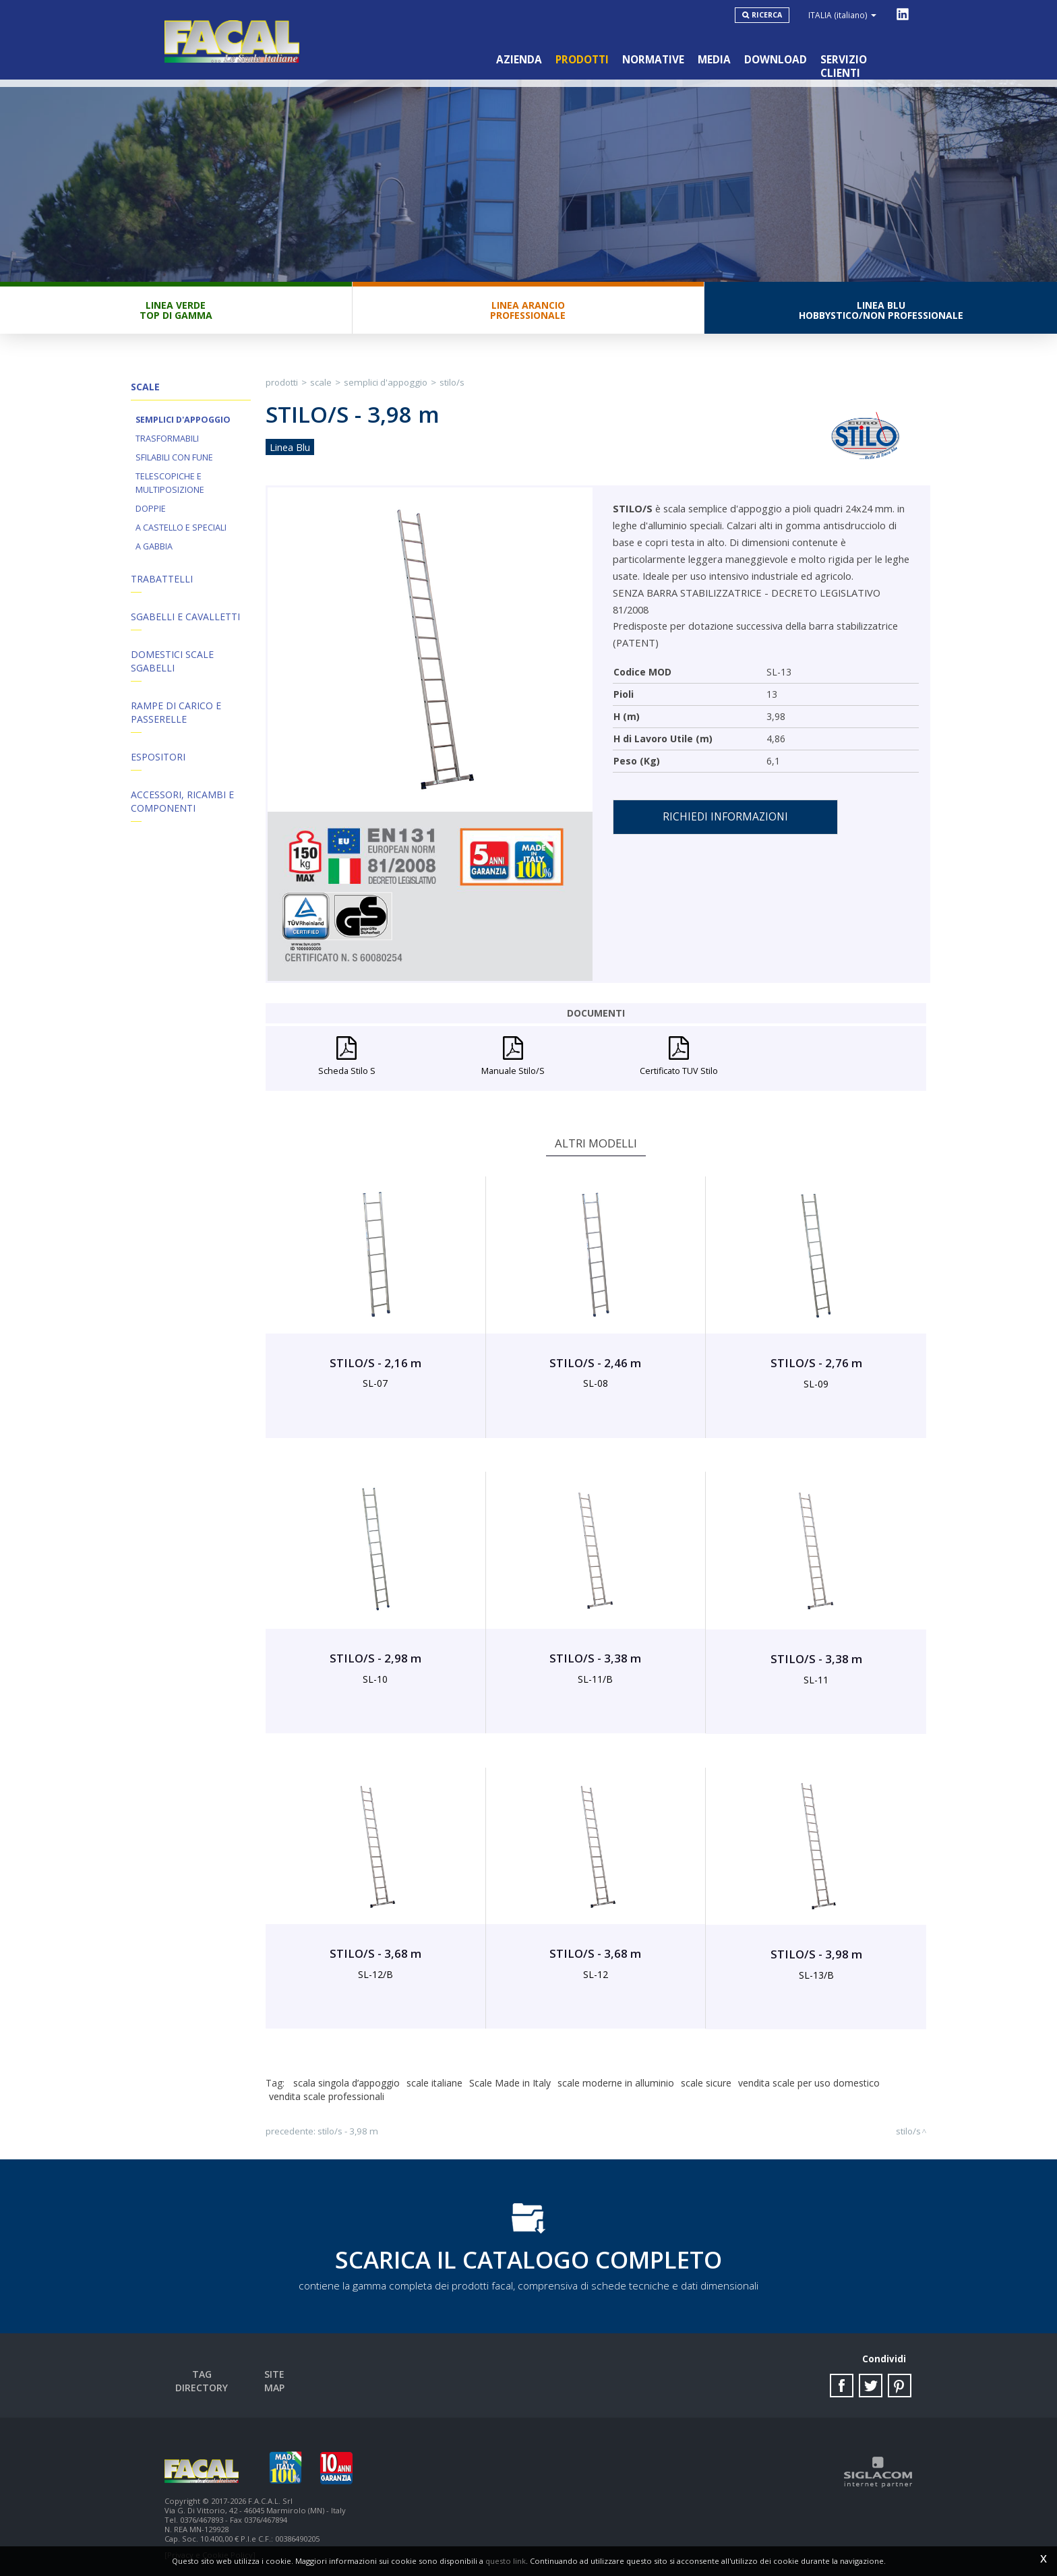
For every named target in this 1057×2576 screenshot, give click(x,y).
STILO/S (452, 382)
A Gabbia (154, 546)
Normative (653, 60)
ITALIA (842, 14)
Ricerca (767, 15)
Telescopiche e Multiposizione (169, 483)
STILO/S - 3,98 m (348, 2131)
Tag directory (201, 2374)
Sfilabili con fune (174, 457)
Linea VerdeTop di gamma (176, 310)
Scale (321, 382)
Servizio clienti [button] (864, 60)
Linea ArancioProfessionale (528, 310)
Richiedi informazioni (725, 817)
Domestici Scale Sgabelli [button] (172, 661)
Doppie (150, 508)
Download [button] (775, 60)
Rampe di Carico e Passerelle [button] (176, 712)
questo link (505, 2561)
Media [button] (714, 60)
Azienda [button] (519, 60)
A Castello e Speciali (181, 527)
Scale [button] (145, 386)
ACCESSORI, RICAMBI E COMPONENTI (182, 801)
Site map (274, 2374)
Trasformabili (167, 438)
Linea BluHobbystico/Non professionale (881, 310)
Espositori (158, 756)
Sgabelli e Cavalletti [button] (185, 616)
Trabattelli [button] (162, 578)
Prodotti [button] (582, 60)
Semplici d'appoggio (183, 419)
